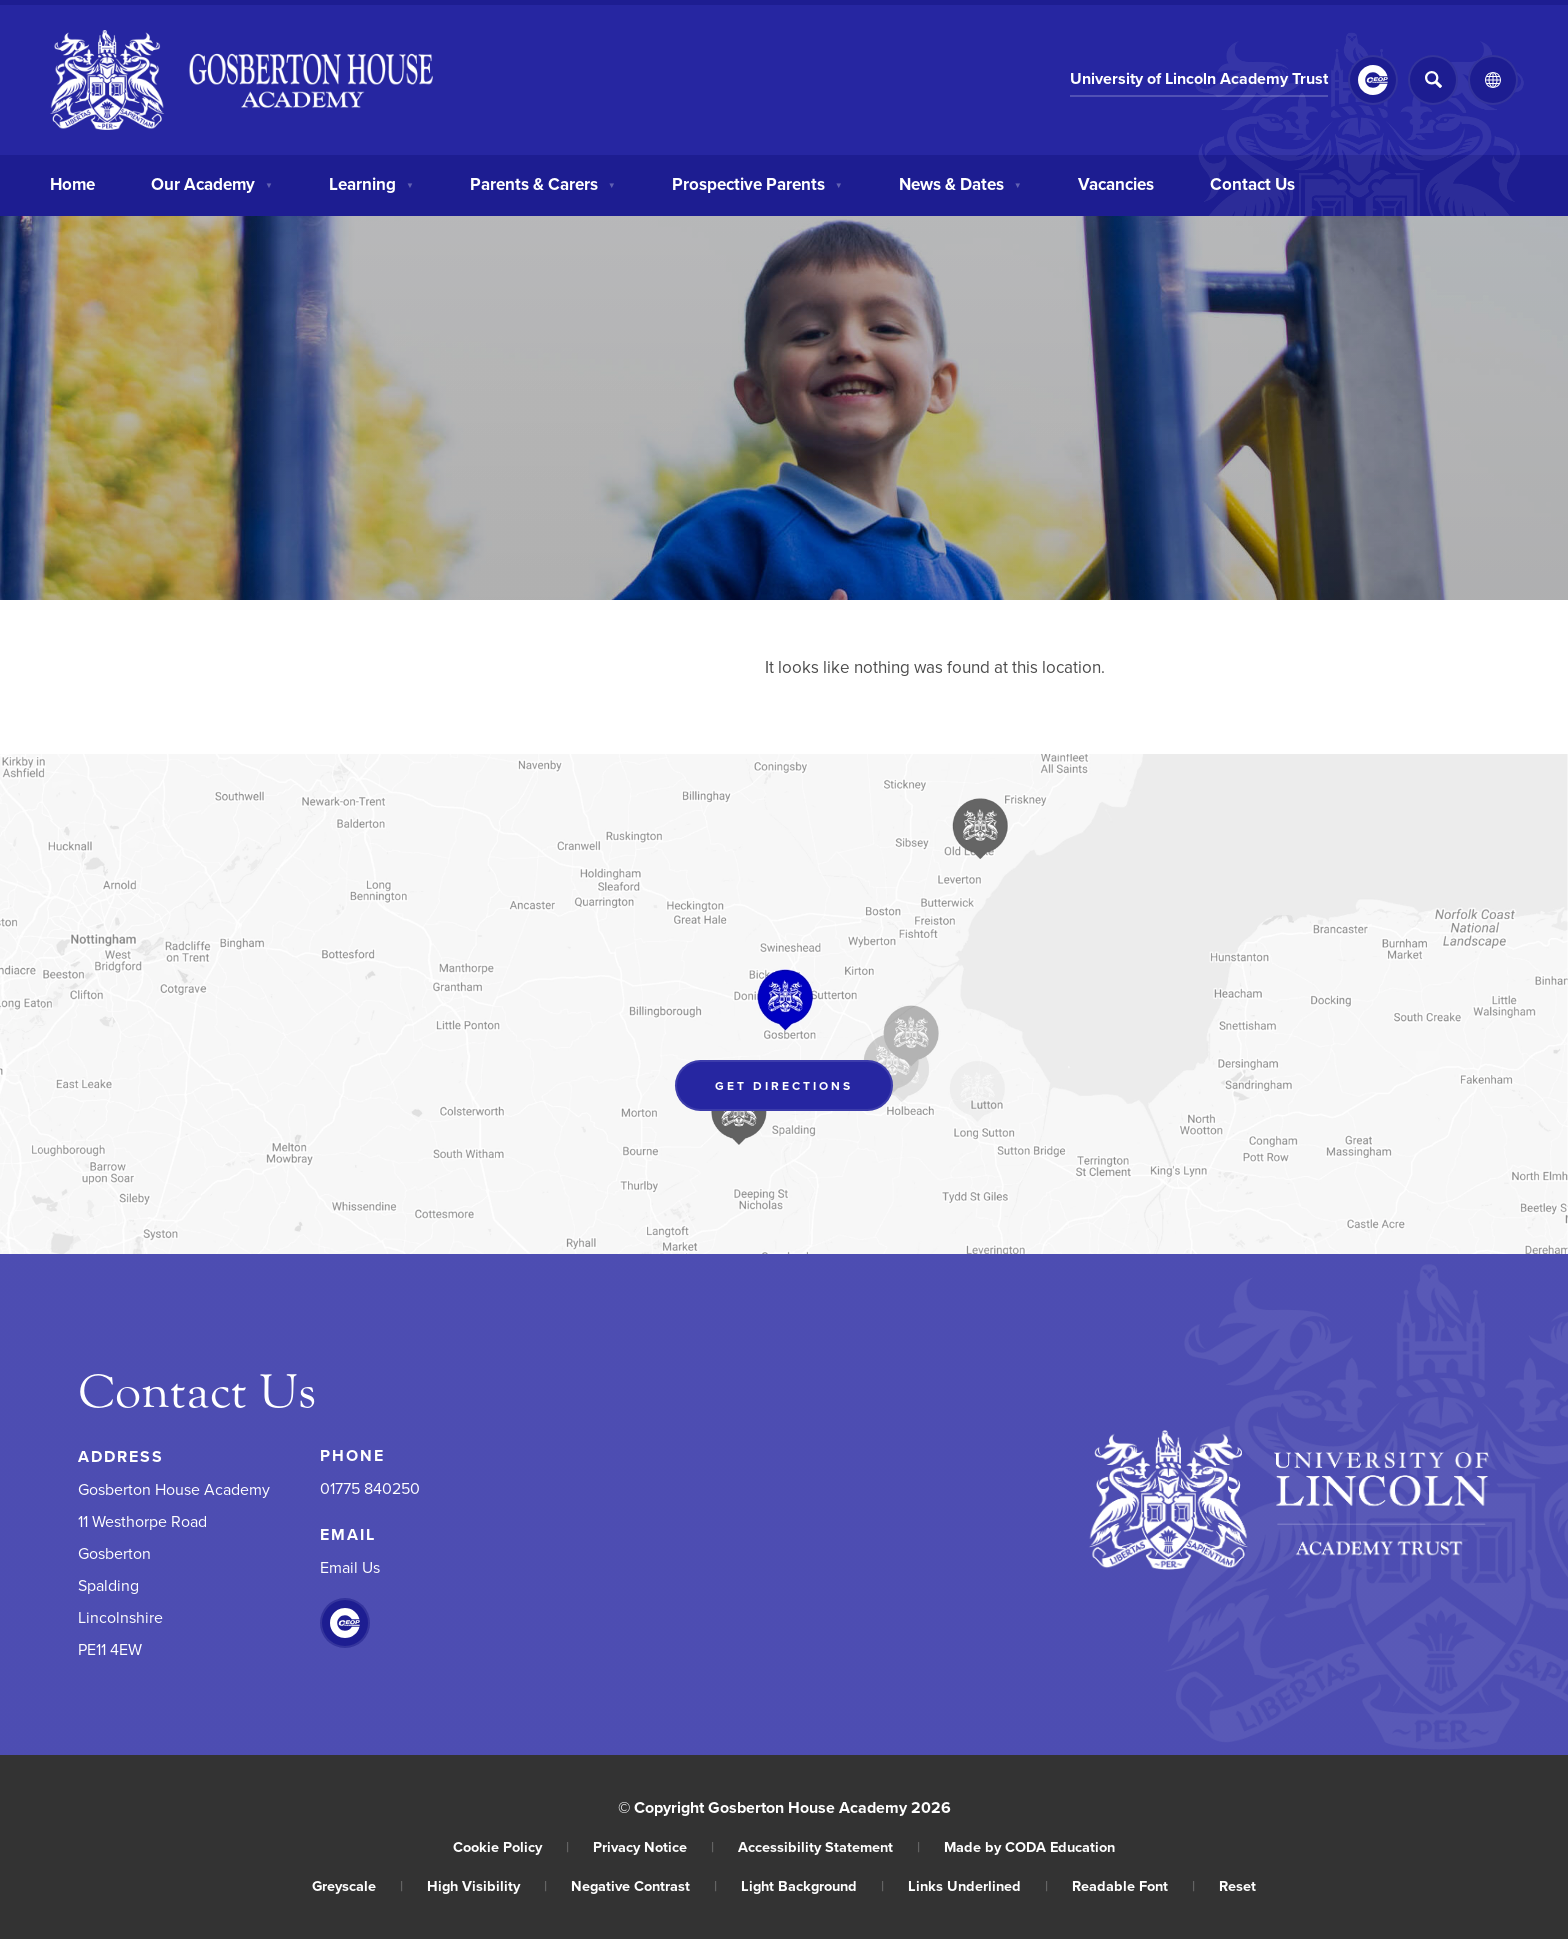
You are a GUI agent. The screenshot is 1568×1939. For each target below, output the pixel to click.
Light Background (812, 1885)
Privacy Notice (653, 1846)
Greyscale (357, 1885)
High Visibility (487, 1885)
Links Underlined (978, 1885)
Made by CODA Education (1029, 1846)
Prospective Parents (757, 182)
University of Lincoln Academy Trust (1199, 78)
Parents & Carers (543, 182)
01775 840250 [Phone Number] (370, 1488)
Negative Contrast (644, 1885)
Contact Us (1252, 182)
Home (72, 182)
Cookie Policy (511, 1846)
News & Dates (960, 182)
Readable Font (1133, 1885)
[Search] (1433, 80)
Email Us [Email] (350, 1567)
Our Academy (212, 182)
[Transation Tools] (1493, 80)
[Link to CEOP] (1373, 80)
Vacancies (1116, 182)
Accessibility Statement (829, 1846)
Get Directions (784, 1085)
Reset (1237, 1885)
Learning (371, 182)
